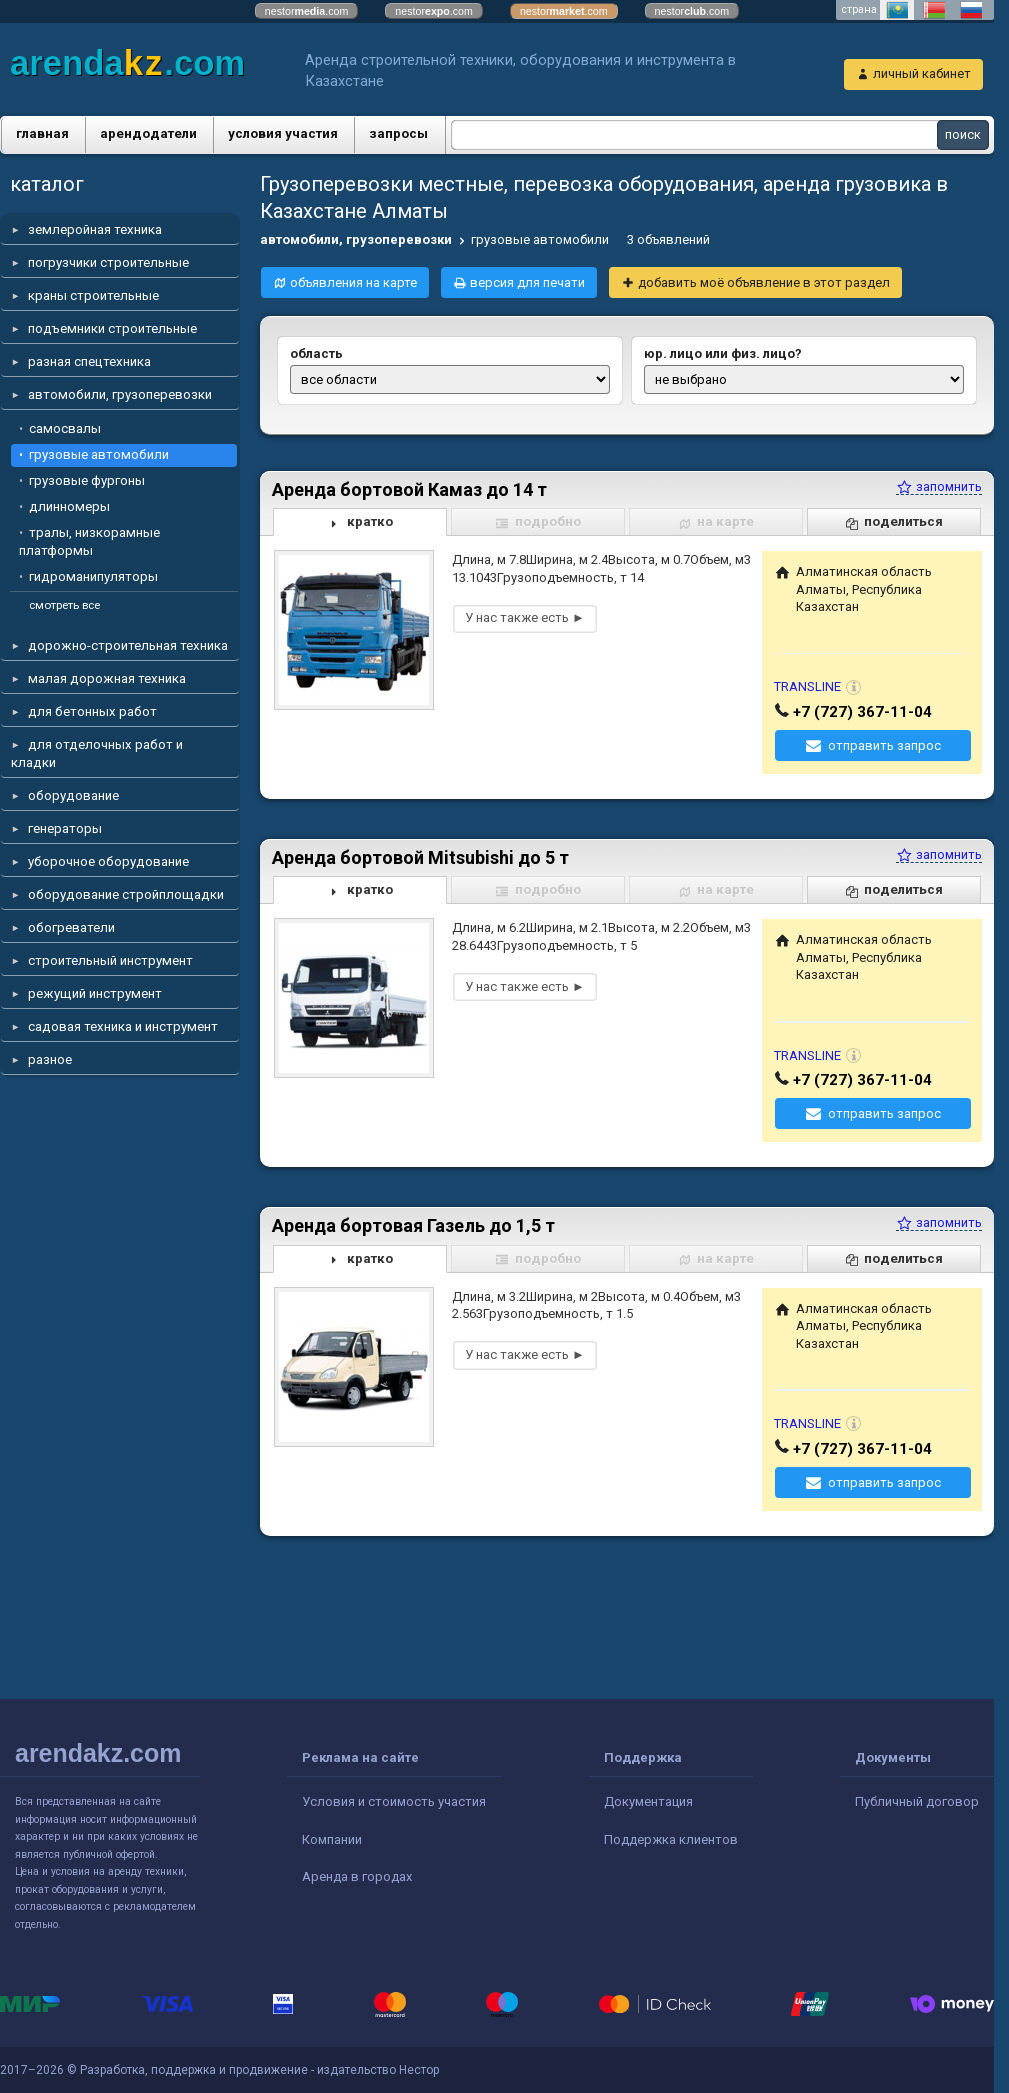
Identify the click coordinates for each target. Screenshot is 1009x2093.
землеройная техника (95, 229)
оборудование (73, 795)
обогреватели (71, 927)
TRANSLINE (807, 686)
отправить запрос (884, 745)
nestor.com (307, 11)
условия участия (283, 133)
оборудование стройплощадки (126, 894)
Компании (332, 1839)
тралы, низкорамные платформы (89, 541)
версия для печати (527, 282)
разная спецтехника (89, 361)
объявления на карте (353, 282)
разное (50, 1059)
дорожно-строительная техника (128, 645)
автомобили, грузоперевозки (120, 394)
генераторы (65, 828)
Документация (648, 1801)
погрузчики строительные (108, 262)
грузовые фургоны (87, 480)
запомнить (939, 486)
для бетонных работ (92, 711)
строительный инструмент (110, 960)
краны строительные (93, 295)
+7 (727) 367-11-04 (862, 712)
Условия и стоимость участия (394, 1801)
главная (42, 133)
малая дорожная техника (107, 678)
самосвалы (65, 428)
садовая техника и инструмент (123, 1026)
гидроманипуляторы (93, 576)
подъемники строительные (112, 328)
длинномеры (69, 506)
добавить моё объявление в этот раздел (764, 282)
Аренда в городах (357, 1876)
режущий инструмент (95, 993)
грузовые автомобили (99, 454)
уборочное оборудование (108, 861)
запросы (398, 133)
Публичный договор (917, 1801)
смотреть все (64, 605)
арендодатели (148, 133)
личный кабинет (922, 73)
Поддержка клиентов (671, 1839)
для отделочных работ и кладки (97, 753)
